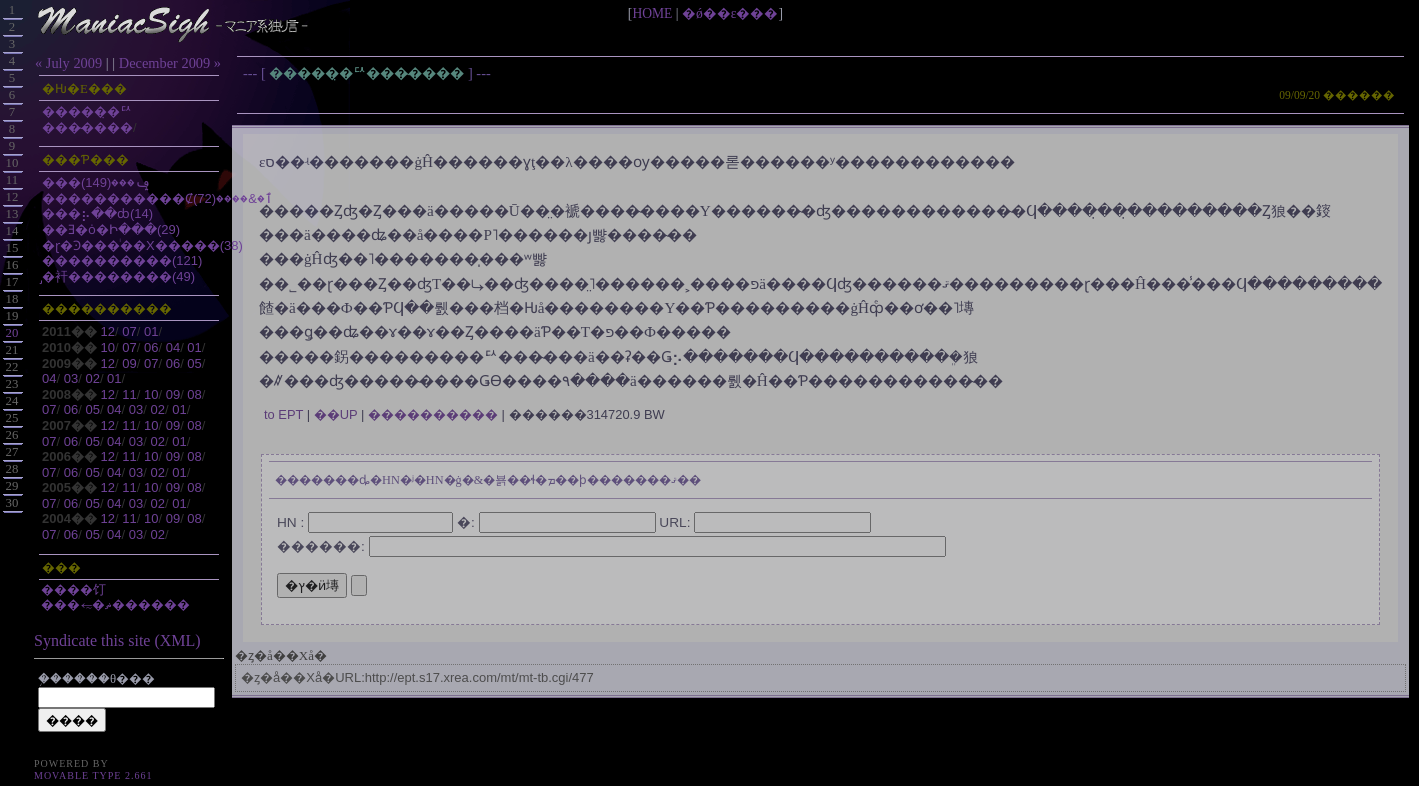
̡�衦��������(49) (118, 276)
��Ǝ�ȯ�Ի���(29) (111, 229)
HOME (652, 13)
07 (129, 331)
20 (12, 333)
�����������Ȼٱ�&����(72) (157, 198)
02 (92, 378)
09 (129, 363)
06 (151, 347)
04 (173, 347)
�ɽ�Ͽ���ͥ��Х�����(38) (142, 245)
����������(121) (122, 260)
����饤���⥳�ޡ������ (115, 597)
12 (108, 331)
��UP (336, 414)
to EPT (283, 414)
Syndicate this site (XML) (117, 640)
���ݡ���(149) (96, 182)
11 (129, 394)
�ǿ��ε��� (730, 13)
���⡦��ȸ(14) (97, 213)
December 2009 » (170, 63)
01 (151, 331)
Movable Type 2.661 (93, 775)
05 (194, 363)
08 (194, 394)
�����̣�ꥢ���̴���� (368, 73)
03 (71, 378)
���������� (433, 414)
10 (108, 347)
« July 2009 (68, 63)
